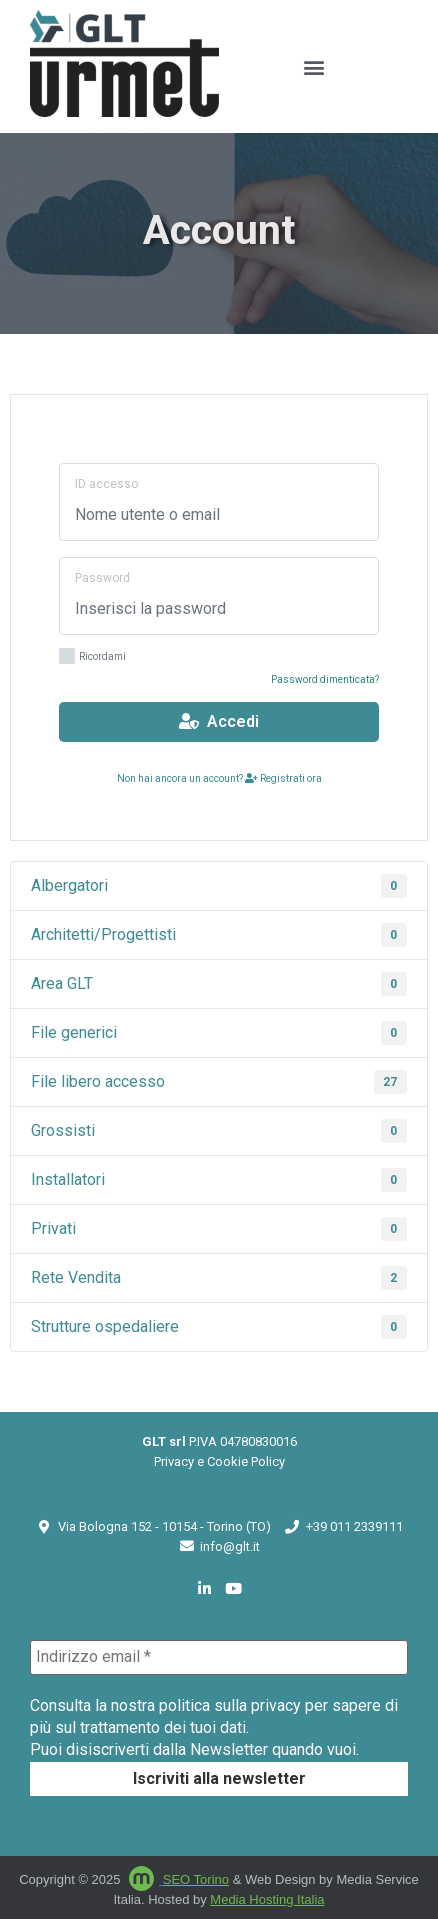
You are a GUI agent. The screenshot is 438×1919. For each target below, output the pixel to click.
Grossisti (219, 1131)
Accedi (219, 721)
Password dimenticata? (325, 679)
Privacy (174, 1461)
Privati (219, 1229)
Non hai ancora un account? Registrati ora (219, 778)
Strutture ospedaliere (219, 1327)
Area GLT (219, 984)
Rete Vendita (219, 1278)
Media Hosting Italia (267, 1899)
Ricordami (92, 657)
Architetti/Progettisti (219, 935)
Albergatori (219, 886)
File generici (219, 1033)
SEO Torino (196, 1879)
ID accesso (106, 484)
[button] (313, 66)
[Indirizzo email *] (219, 1657)
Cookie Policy (246, 1461)
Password (102, 578)
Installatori (219, 1180)
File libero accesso (219, 1082)
